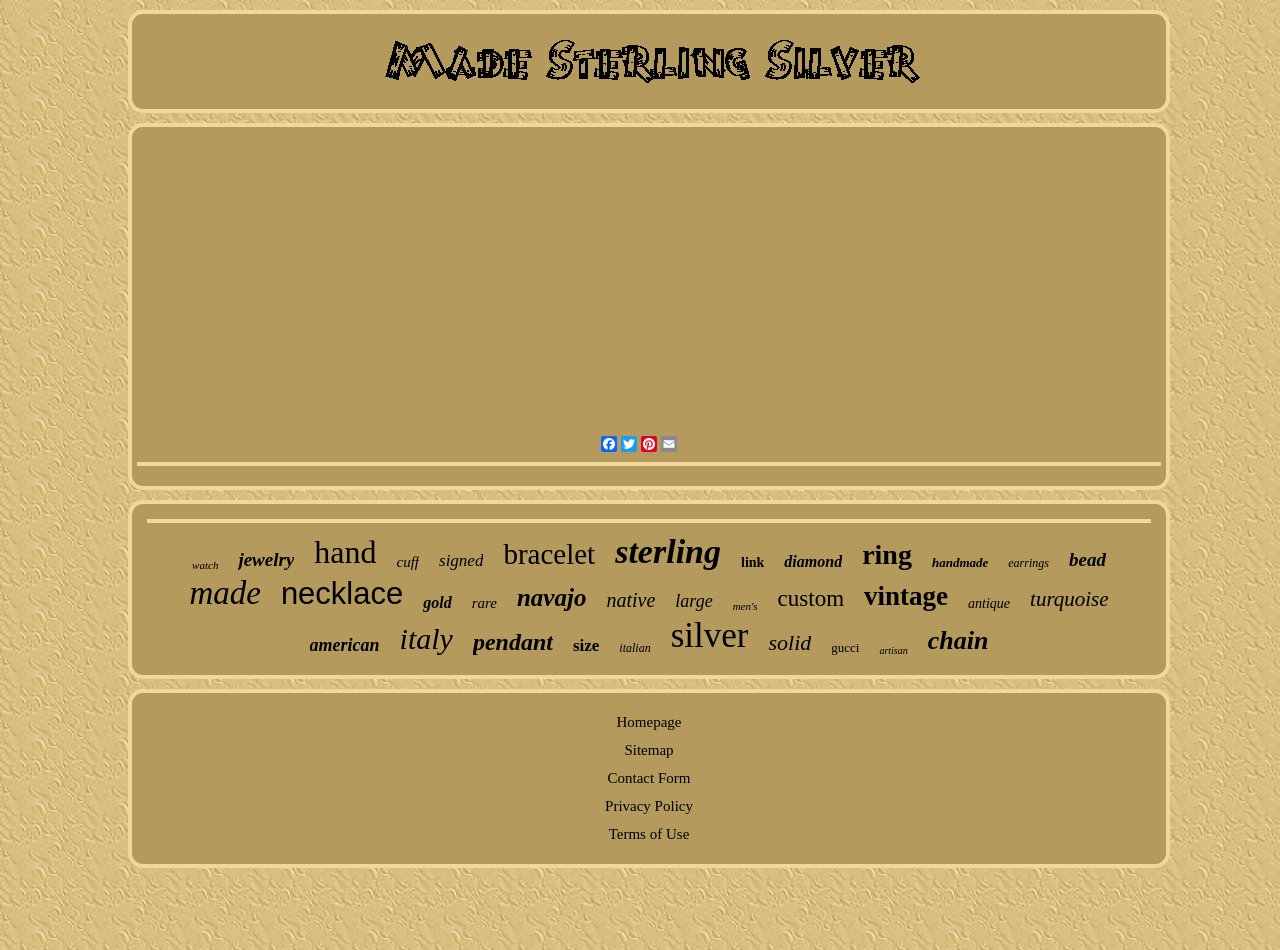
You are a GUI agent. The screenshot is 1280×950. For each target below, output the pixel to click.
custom (811, 598)
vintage (906, 596)
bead (1087, 559)
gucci (845, 647)
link (752, 562)
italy (426, 638)
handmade (960, 562)
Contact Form (649, 778)
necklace (342, 593)
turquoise (1069, 599)
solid (789, 642)
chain (958, 640)
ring (887, 554)
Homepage (649, 722)
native (630, 600)
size (586, 645)
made (224, 593)
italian (634, 648)
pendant (513, 642)
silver (710, 635)
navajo (551, 597)
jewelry (266, 559)
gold (437, 602)
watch (205, 565)
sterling (668, 551)
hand (345, 552)
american (345, 645)
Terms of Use (649, 834)
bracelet (549, 554)
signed (461, 560)
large (693, 601)
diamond (813, 561)
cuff (408, 562)
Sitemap (648, 750)
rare (484, 603)
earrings (1028, 563)
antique (989, 603)
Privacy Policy (649, 806)
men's (745, 606)
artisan (893, 650)
